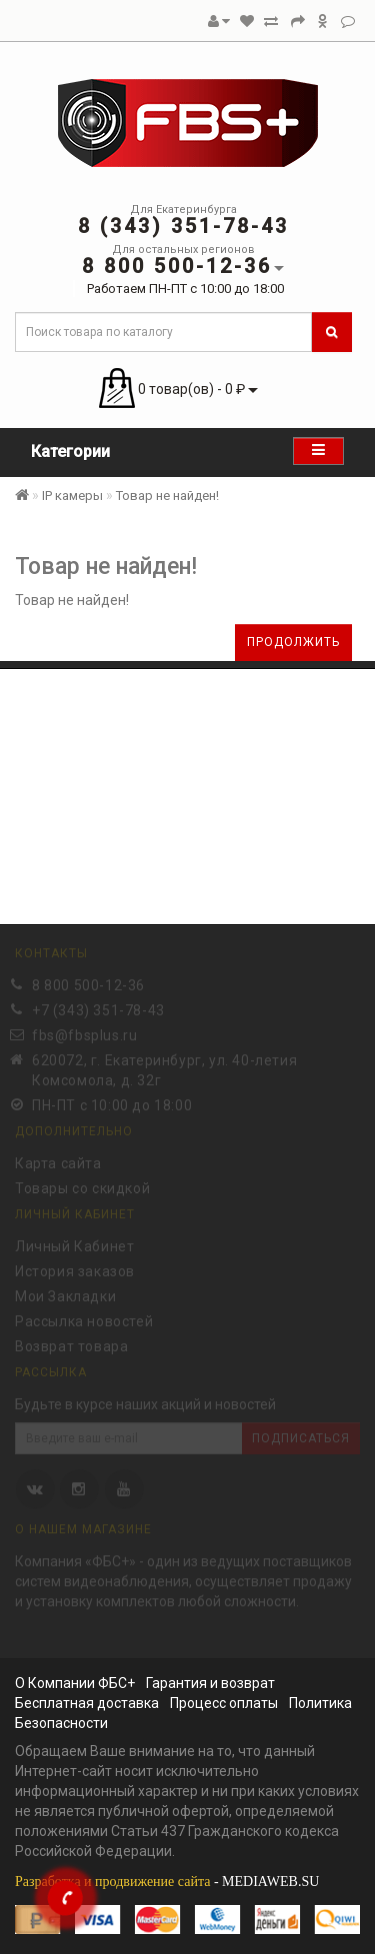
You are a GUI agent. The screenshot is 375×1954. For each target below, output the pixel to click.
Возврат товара (71, 1345)
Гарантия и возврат (210, 1683)
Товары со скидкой (82, 1187)
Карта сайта (58, 1162)
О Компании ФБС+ (75, 1683)
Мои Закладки (65, 1295)
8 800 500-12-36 (88, 984)
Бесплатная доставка (87, 1703)
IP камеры (72, 495)
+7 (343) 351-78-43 (98, 1009)
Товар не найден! (167, 495)
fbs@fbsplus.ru (84, 1034)
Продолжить (293, 642)
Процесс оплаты (224, 1703)
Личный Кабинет (74, 1245)
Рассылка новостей (84, 1320)
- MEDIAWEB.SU (167, 1881)
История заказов (75, 1270)
